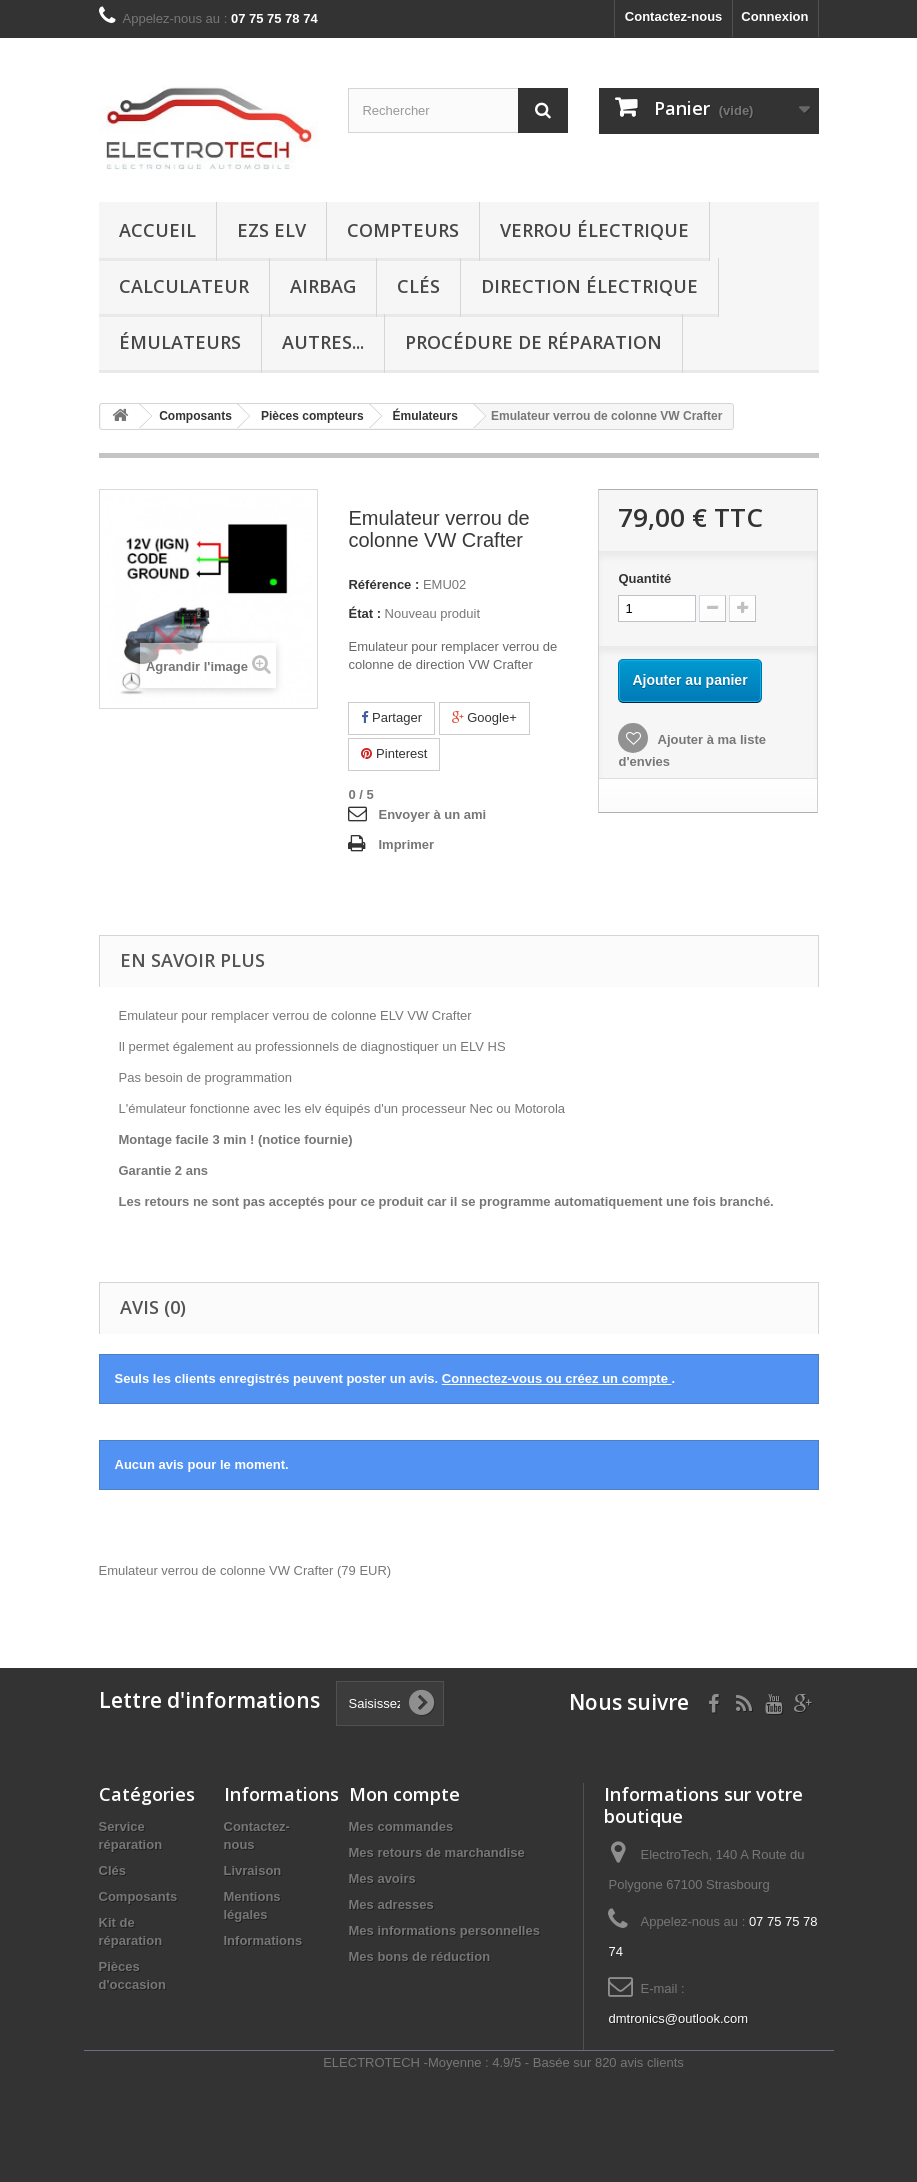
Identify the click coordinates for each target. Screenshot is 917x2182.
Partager (391, 717)
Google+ (484, 717)
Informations (263, 1940)
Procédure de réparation (533, 342)
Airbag (323, 286)
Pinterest (394, 753)
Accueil (157, 230)
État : (364, 613)
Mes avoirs (382, 1878)
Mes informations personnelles (444, 1930)
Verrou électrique (594, 230)
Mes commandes (401, 1826)
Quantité (644, 578)
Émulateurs (180, 342)
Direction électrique (589, 286)
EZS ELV (271, 230)
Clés (418, 286)
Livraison (253, 1870)
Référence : (383, 584)
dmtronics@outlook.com (678, 2018)
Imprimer (406, 844)
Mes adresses (391, 1904)
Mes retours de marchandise (437, 1852)
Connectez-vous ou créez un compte (557, 1378)
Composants (138, 1896)
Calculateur (184, 286)
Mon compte (404, 1794)
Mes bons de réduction (420, 1956)
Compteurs (403, 230)
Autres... (323, 342)
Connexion (774, 16)
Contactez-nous (674, 16)
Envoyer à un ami (432, 814)
